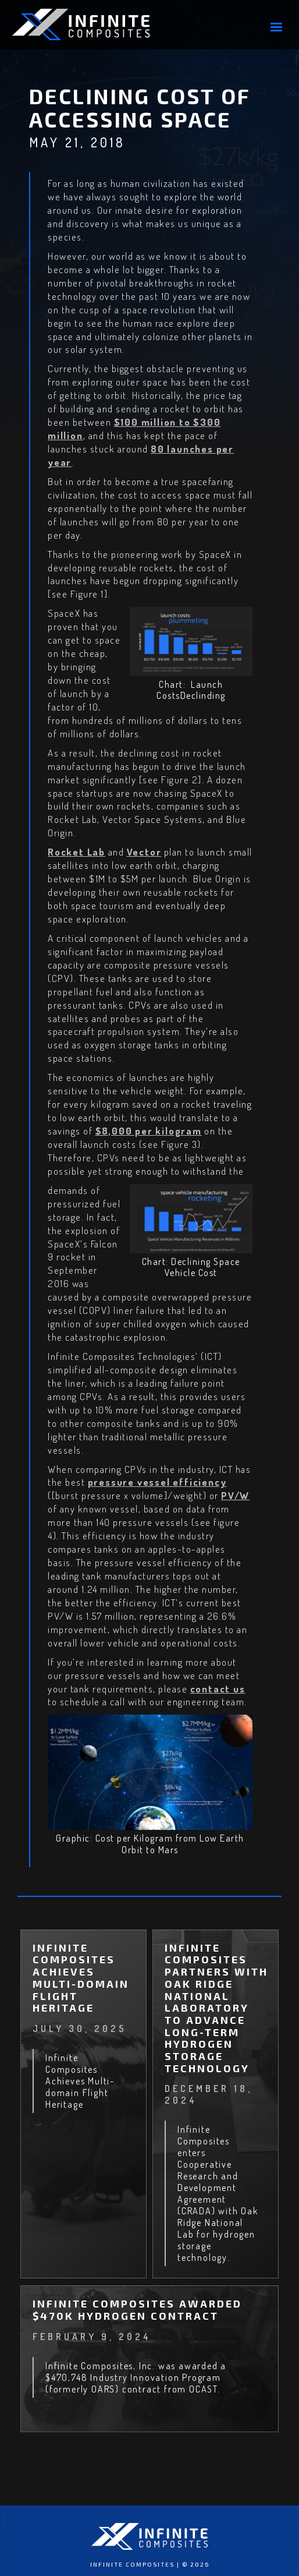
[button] (276, 27)
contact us (217, 1689)
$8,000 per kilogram (148, 1131)
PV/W (235, 1495)
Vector (144, 852)
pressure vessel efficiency (157, 1482)
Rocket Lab (76, 852)
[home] (99, 24)
